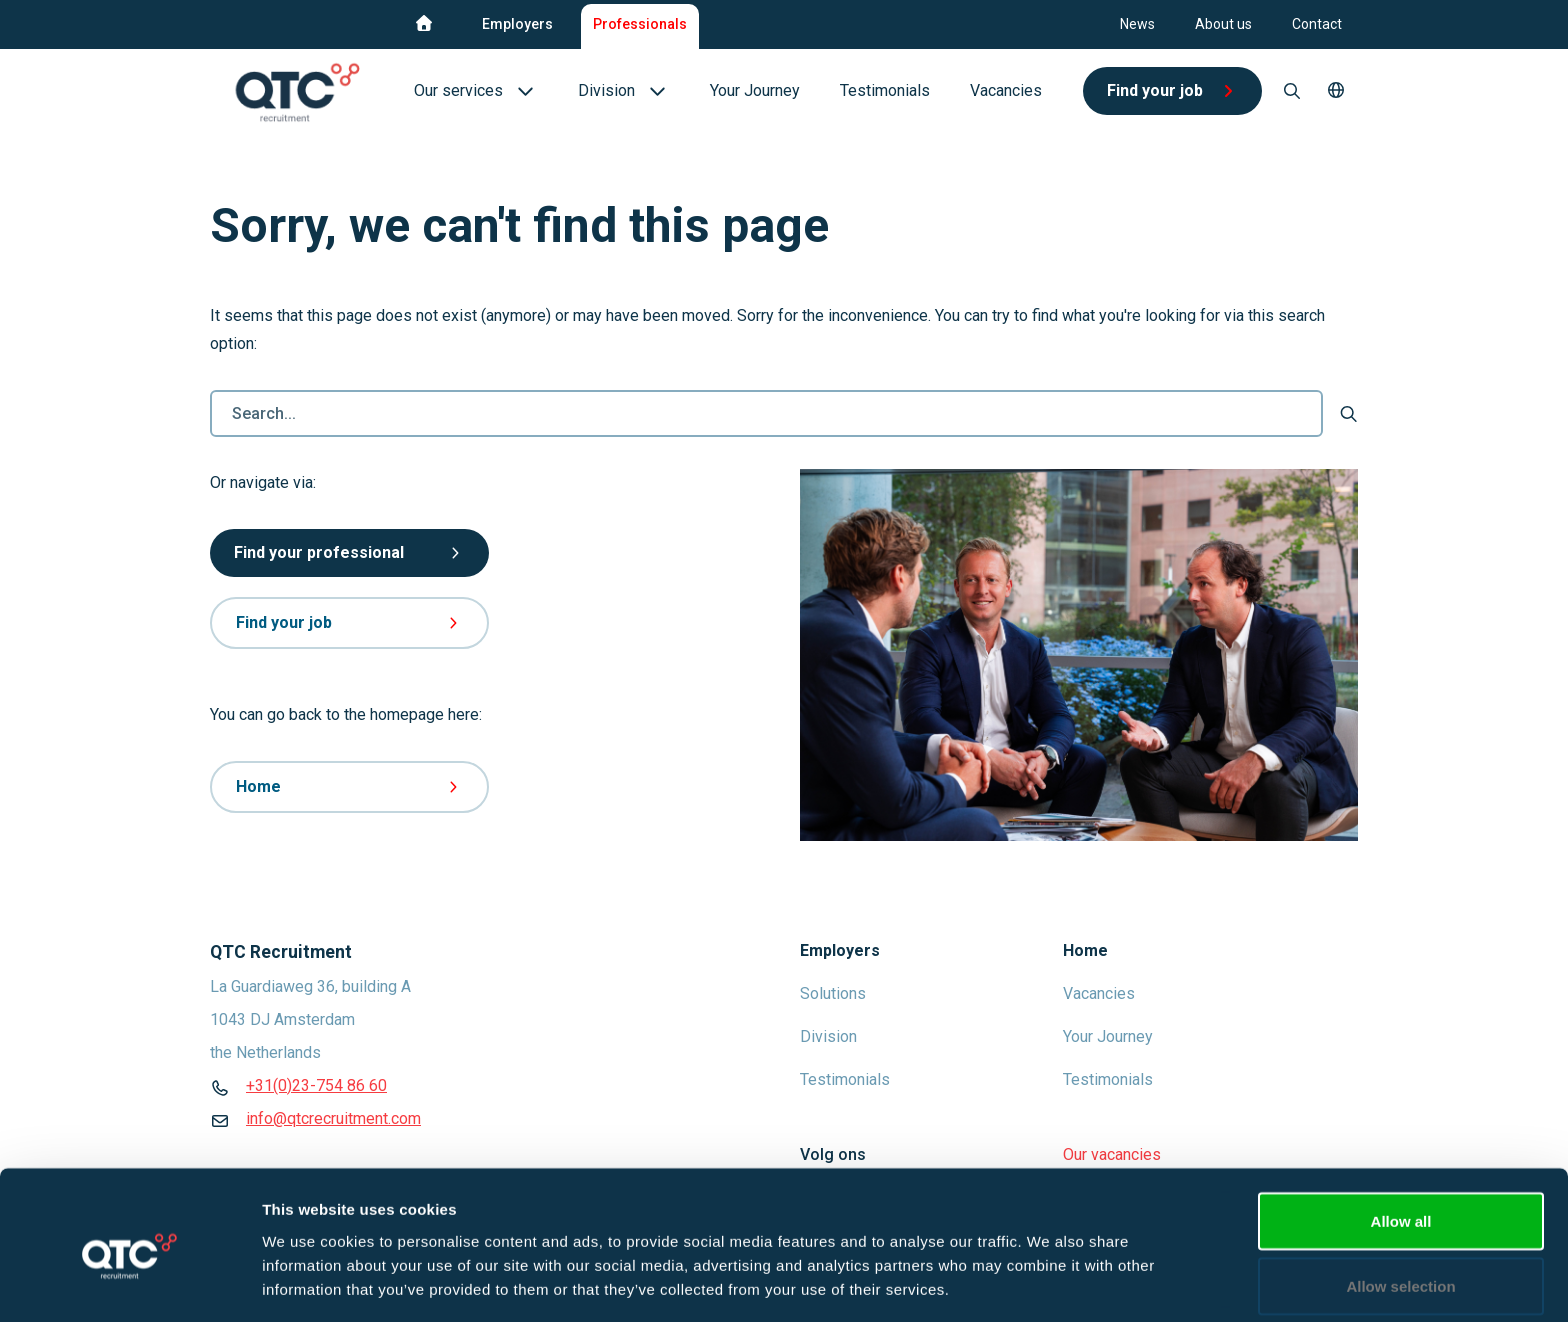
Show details (1049, 1270)
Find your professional (349, 552)
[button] (1336, 91)
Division (828, 1036)
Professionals (640, 24)
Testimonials (845, 1079)
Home (349, 786)
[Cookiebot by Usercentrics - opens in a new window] (129, 1283)
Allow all (1401, 1137)
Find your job (349, 622)
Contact (1317, 24)
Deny (1401, 1268)
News (1137, 24)
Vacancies (1099, 993)
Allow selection (1400, 1203)
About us (1223, 24)
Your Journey (1108, 1036)
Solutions (833, 993)
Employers (517, 24)
